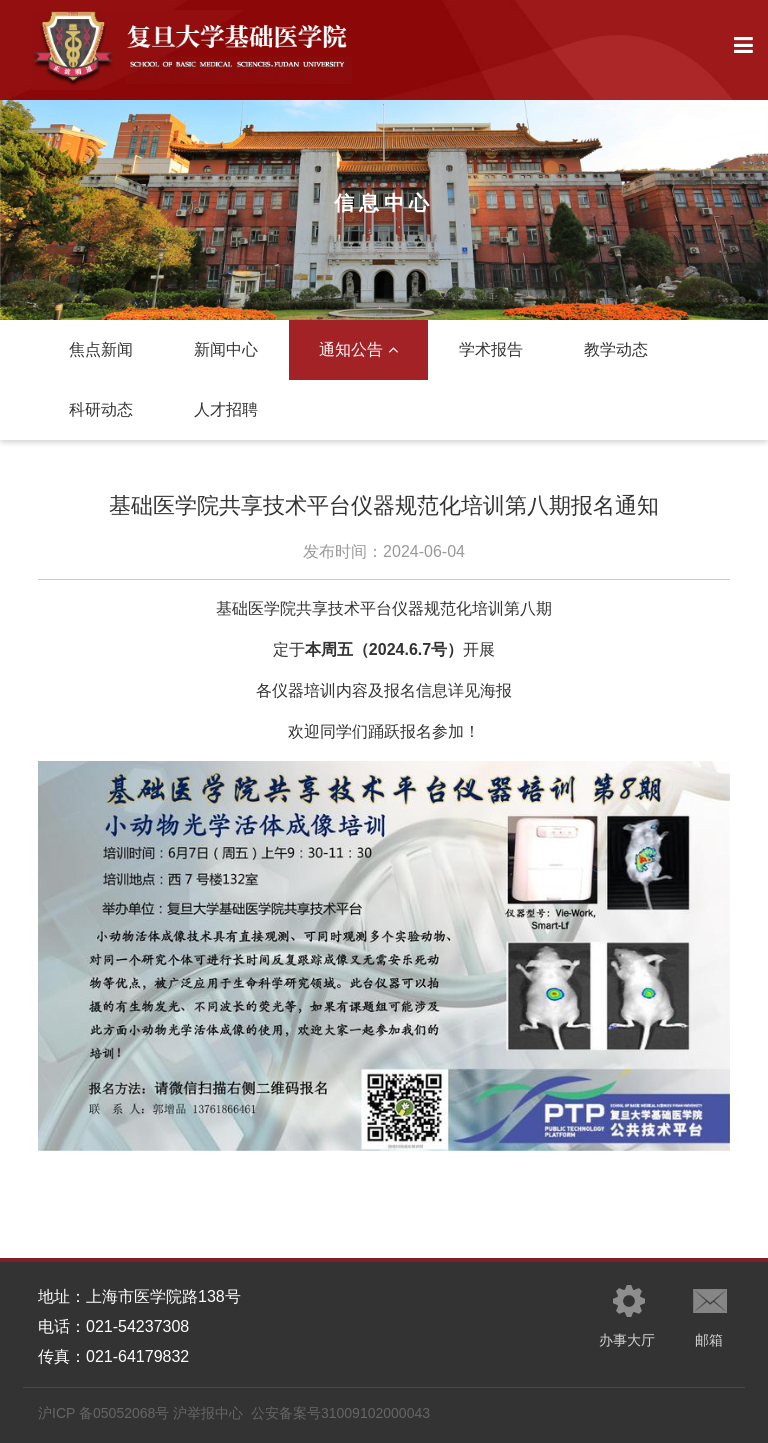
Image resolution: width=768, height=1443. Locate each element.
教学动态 (616, 349)
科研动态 (101, 409)
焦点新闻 (101, 349)
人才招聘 (226, 409)
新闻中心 (226, 349)
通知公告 (358, 349)
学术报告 (491, 349)
